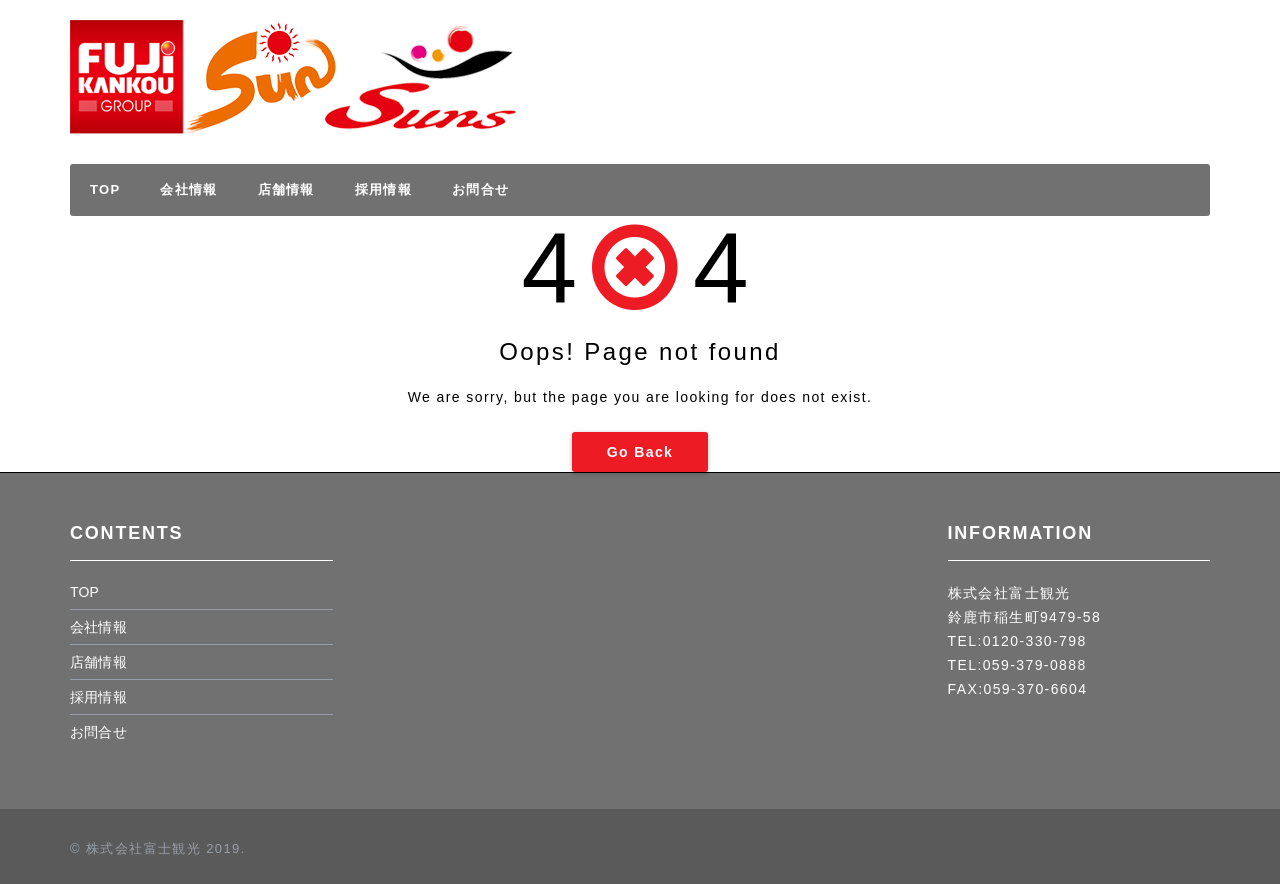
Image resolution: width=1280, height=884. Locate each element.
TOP (105, 189)
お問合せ (480, 189)
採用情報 (1129, 58)
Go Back (640, 452)
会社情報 (188, 189)
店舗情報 (286, 189)
